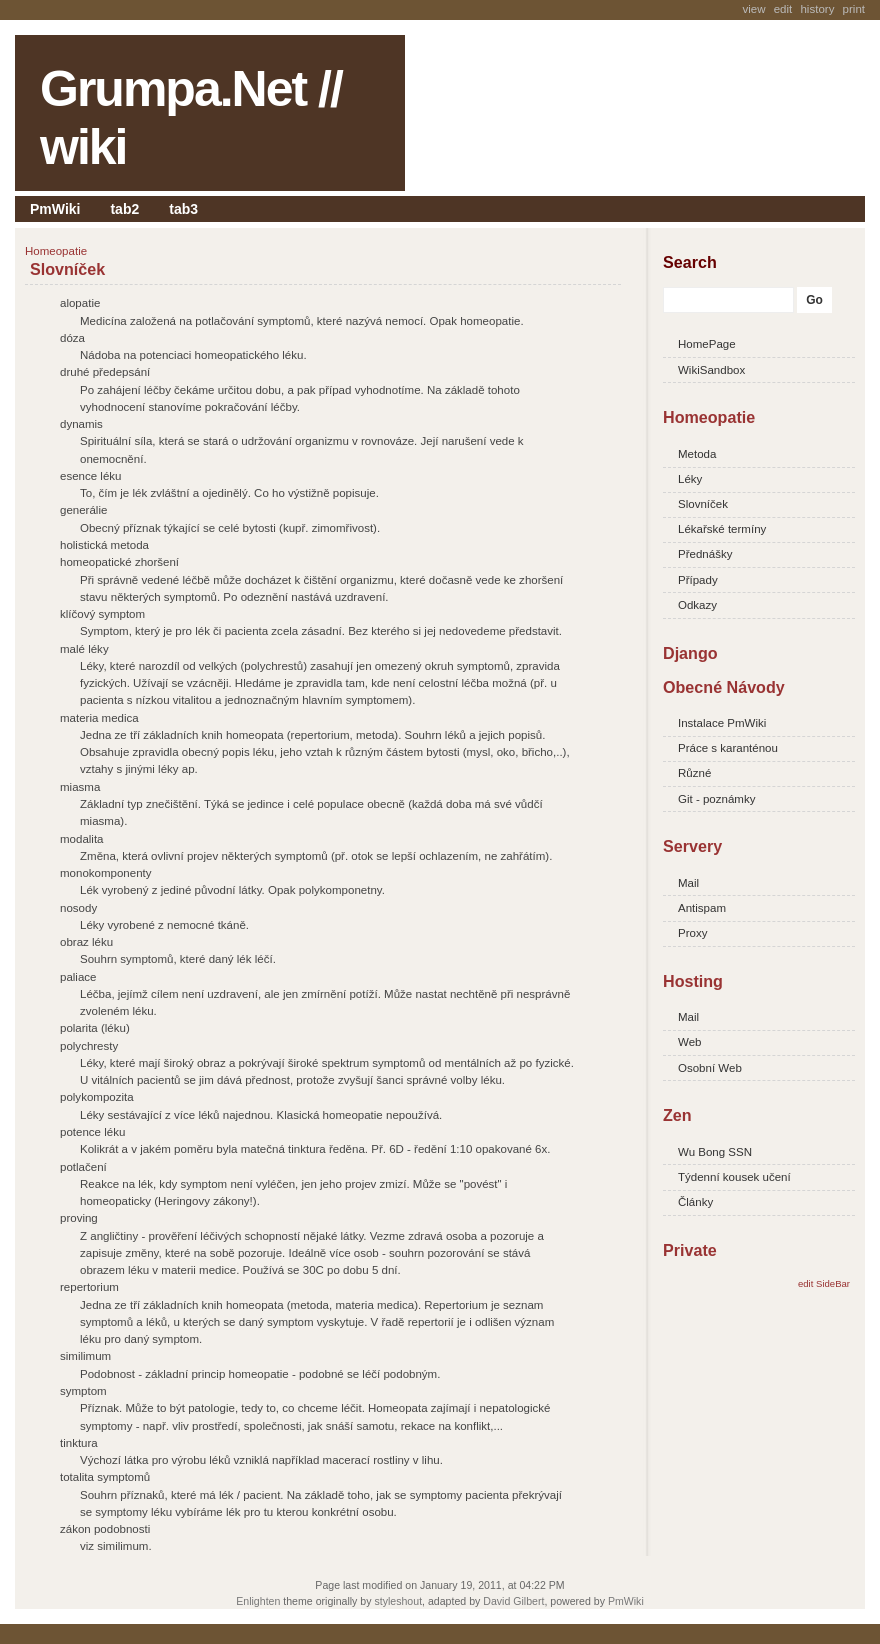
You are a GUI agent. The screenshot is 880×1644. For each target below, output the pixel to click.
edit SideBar (824, 1283)
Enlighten (258, 1601)
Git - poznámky (716, 799)
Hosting (693, 981)
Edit (783, 9)
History (817, 9)
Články (695, 1202)
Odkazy (697, 605)
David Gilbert (513, 1601)
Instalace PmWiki (722, 723)
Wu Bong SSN (715, 1152)
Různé (694, 773)
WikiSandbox (711, 370)
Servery (692, 846)
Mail (688, 883)
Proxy (692, 933)
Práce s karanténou (728, 748)
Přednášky (705, 554)
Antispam (702, 908)
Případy (698, 580)
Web (689, 1042)
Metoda (697, 454)
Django (690, 653)
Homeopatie (709, 417)
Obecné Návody (724, 687)
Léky (690, 479)
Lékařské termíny (722, 529)
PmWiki (55, 209)
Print (854, 9)
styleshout (398, 1601)
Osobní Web (710, 1068)
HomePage (707, 344)
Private (690, 1250)
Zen (677, 1115)
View (753, 9)
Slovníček (67, 269)
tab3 (183, 209)
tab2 (124, 209)
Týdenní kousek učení (734, 1177)
